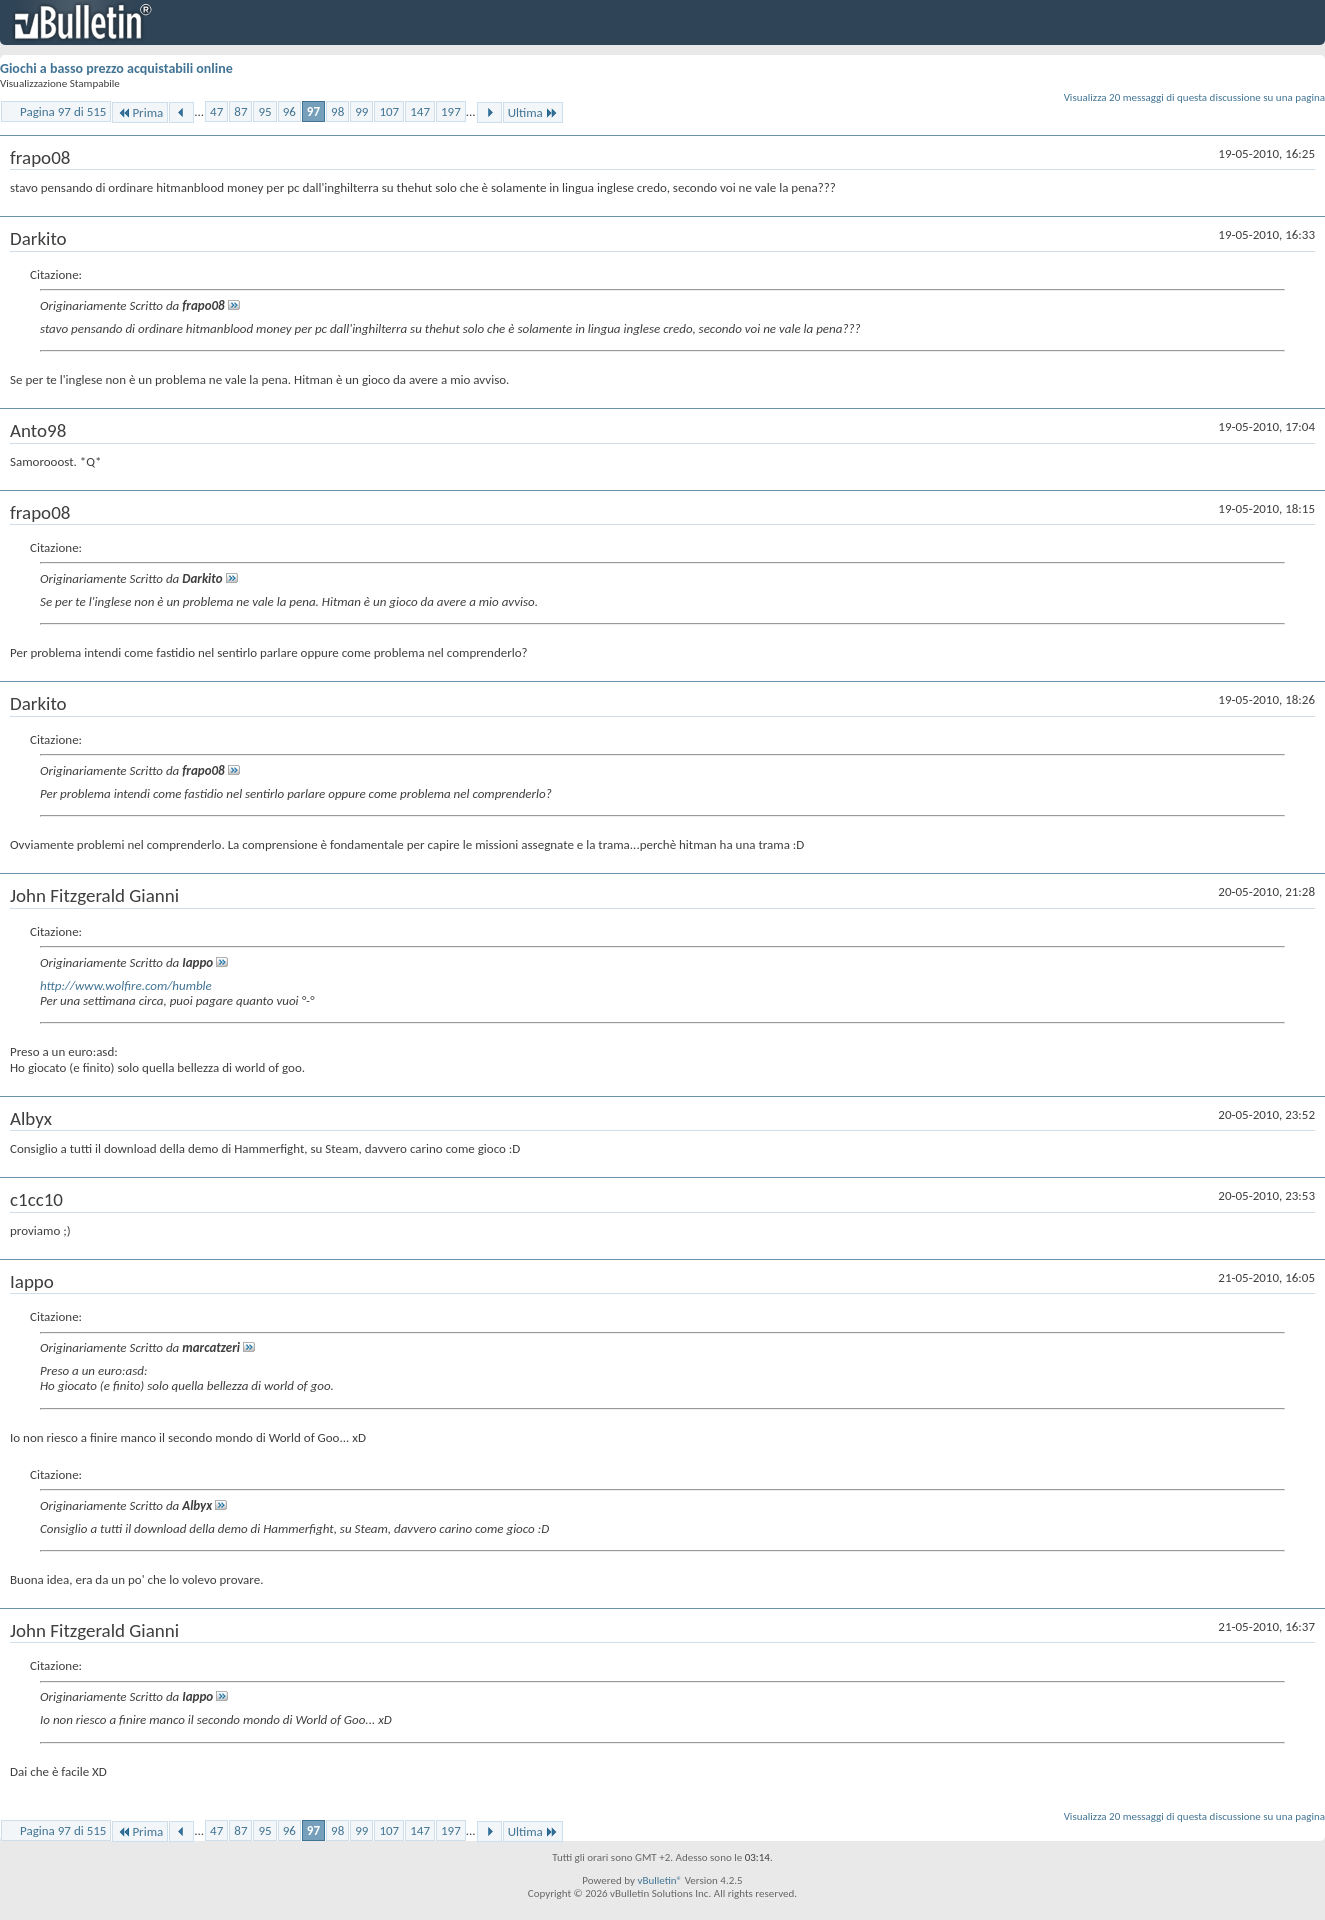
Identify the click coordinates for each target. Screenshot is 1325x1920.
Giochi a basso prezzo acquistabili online (116, 68)
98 (337, 111)
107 (389, 111)
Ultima (533, 112)
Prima (140, 112)
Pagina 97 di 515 (63, 111)
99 (361, 111)
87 (240, 111)
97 (313, 111)
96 (289, 111)
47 (216, 111)
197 (451, 111)
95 (264, 111)
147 (420, 111)
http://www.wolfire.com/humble (126, 985)
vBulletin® (659, 1880)
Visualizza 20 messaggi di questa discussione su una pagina (1194, 97)
